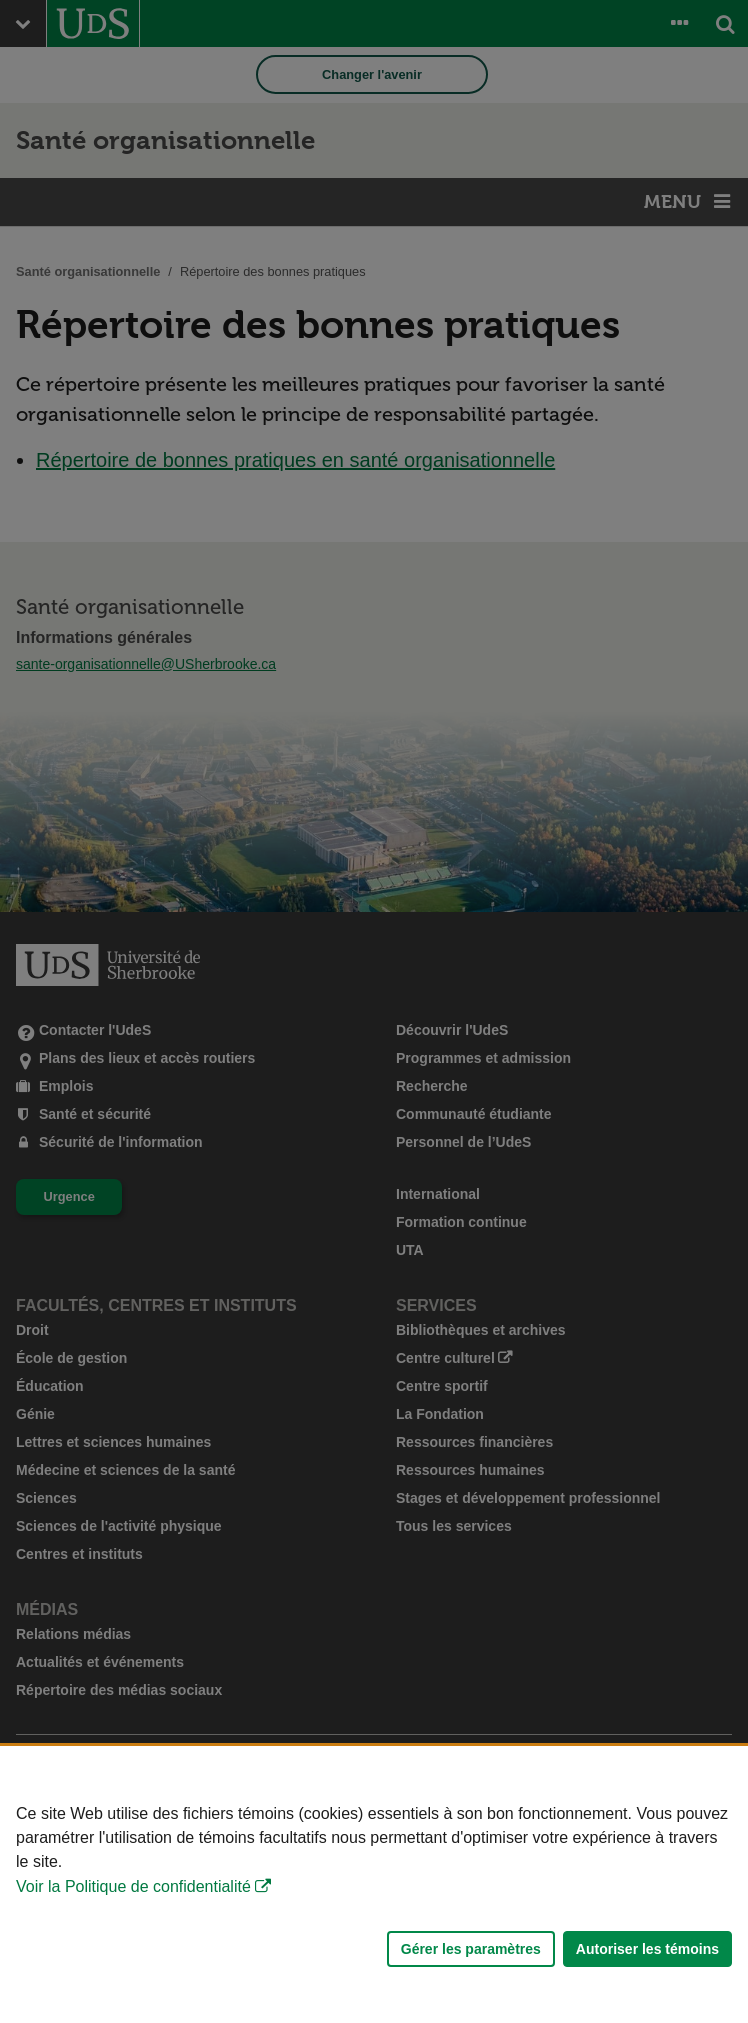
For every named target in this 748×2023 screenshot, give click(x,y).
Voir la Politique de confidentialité (133, 1886)
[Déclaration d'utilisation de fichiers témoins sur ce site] (374, 1884)
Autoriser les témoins (647, 1949)
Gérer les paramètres (471, 1949)
